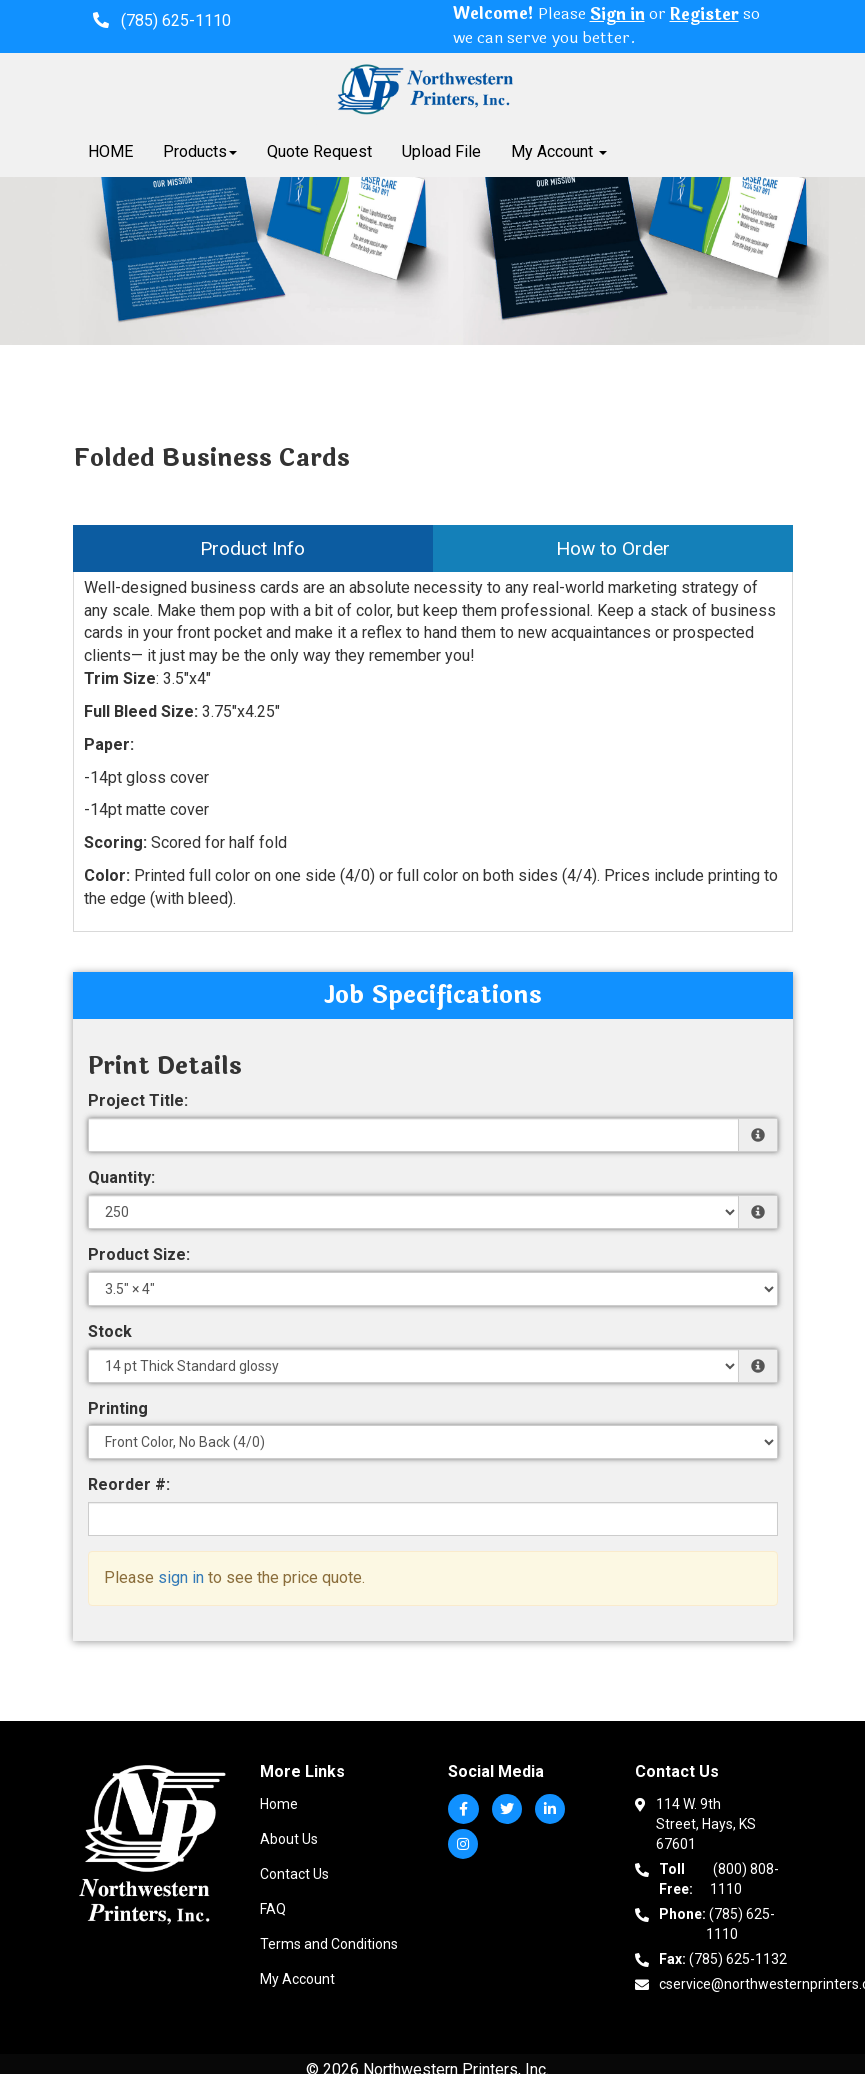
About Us (289, 1839)
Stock (110, 1331)
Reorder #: (129, 1484)
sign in (181, 1577)
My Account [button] (559, 151)
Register (704, 15)
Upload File (441, 151)
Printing (118, 1408)
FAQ (273, 1909)
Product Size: (139, 1254)
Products (200, 151)
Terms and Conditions (329, 1944)
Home (279, 1804)
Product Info (252, 548)
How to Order (613, 548)
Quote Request (319, 151)
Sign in (617, 15)
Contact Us (294, 1874)
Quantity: (121, 1177)
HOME (110, 151)
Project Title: (138, 1100)
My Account (297, 1979)
